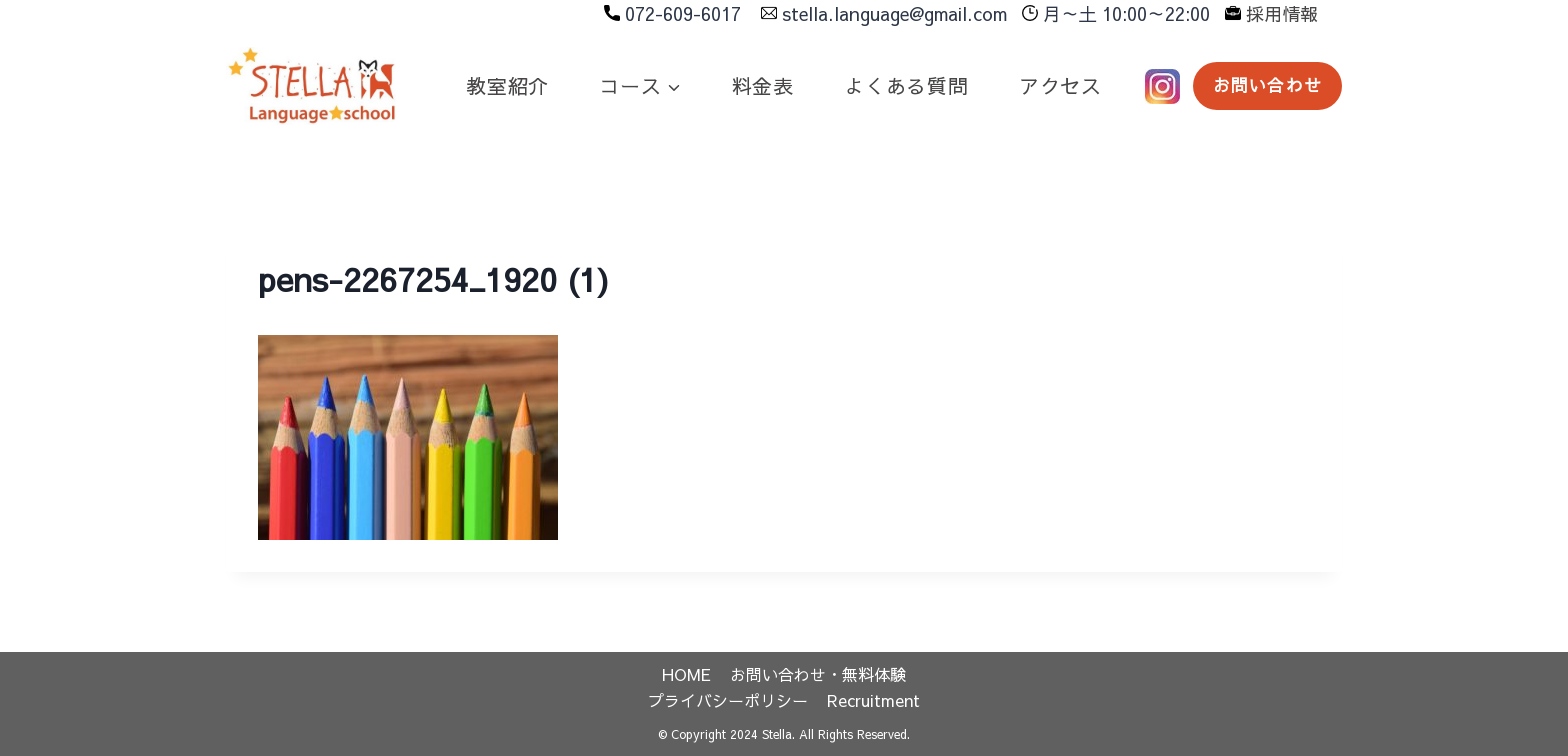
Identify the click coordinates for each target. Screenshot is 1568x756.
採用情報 (1282, 13)
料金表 (763, 85)
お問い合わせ (1267, 85)
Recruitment (873, 700)
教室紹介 (507, 85)
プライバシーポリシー (728, 700)
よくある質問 (906, 85)
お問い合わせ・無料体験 (818, 674)
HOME (686, 674)
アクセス (1060, 85)
